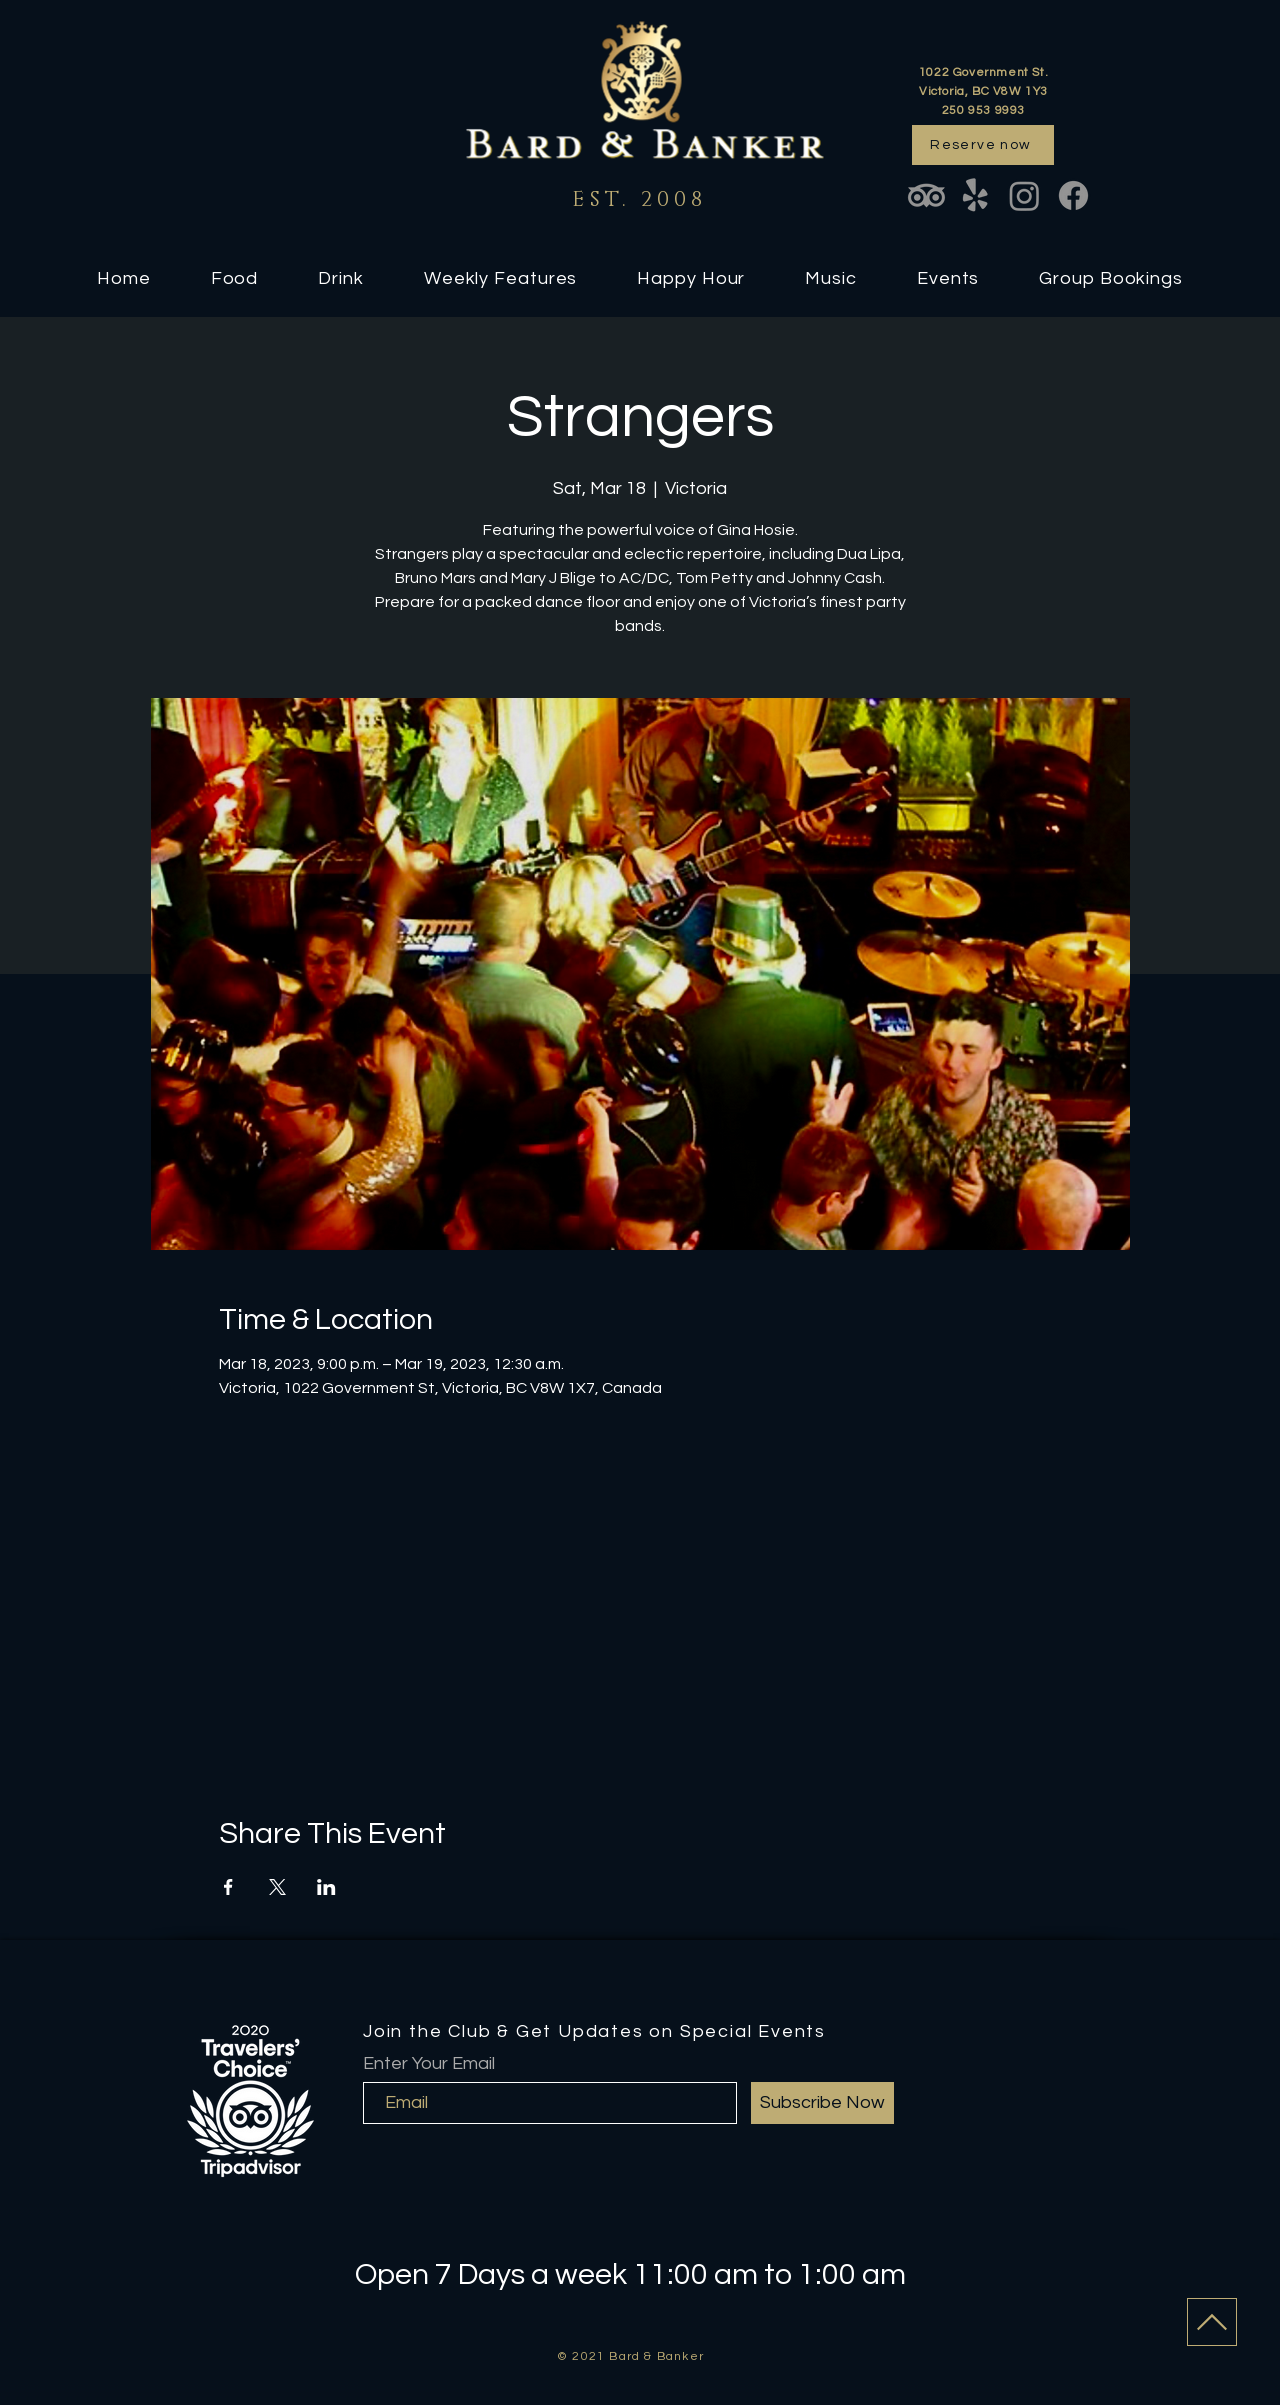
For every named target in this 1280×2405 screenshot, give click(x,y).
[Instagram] (1024, 195)
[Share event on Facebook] (228, 1887)
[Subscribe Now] (822, 2103)
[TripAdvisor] (926, 195)
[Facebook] (1073, 195)
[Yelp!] (975, 195)
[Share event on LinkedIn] (326, 1887)
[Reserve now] (983, 145)
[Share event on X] (277, 1887)
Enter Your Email (429, 2064)
